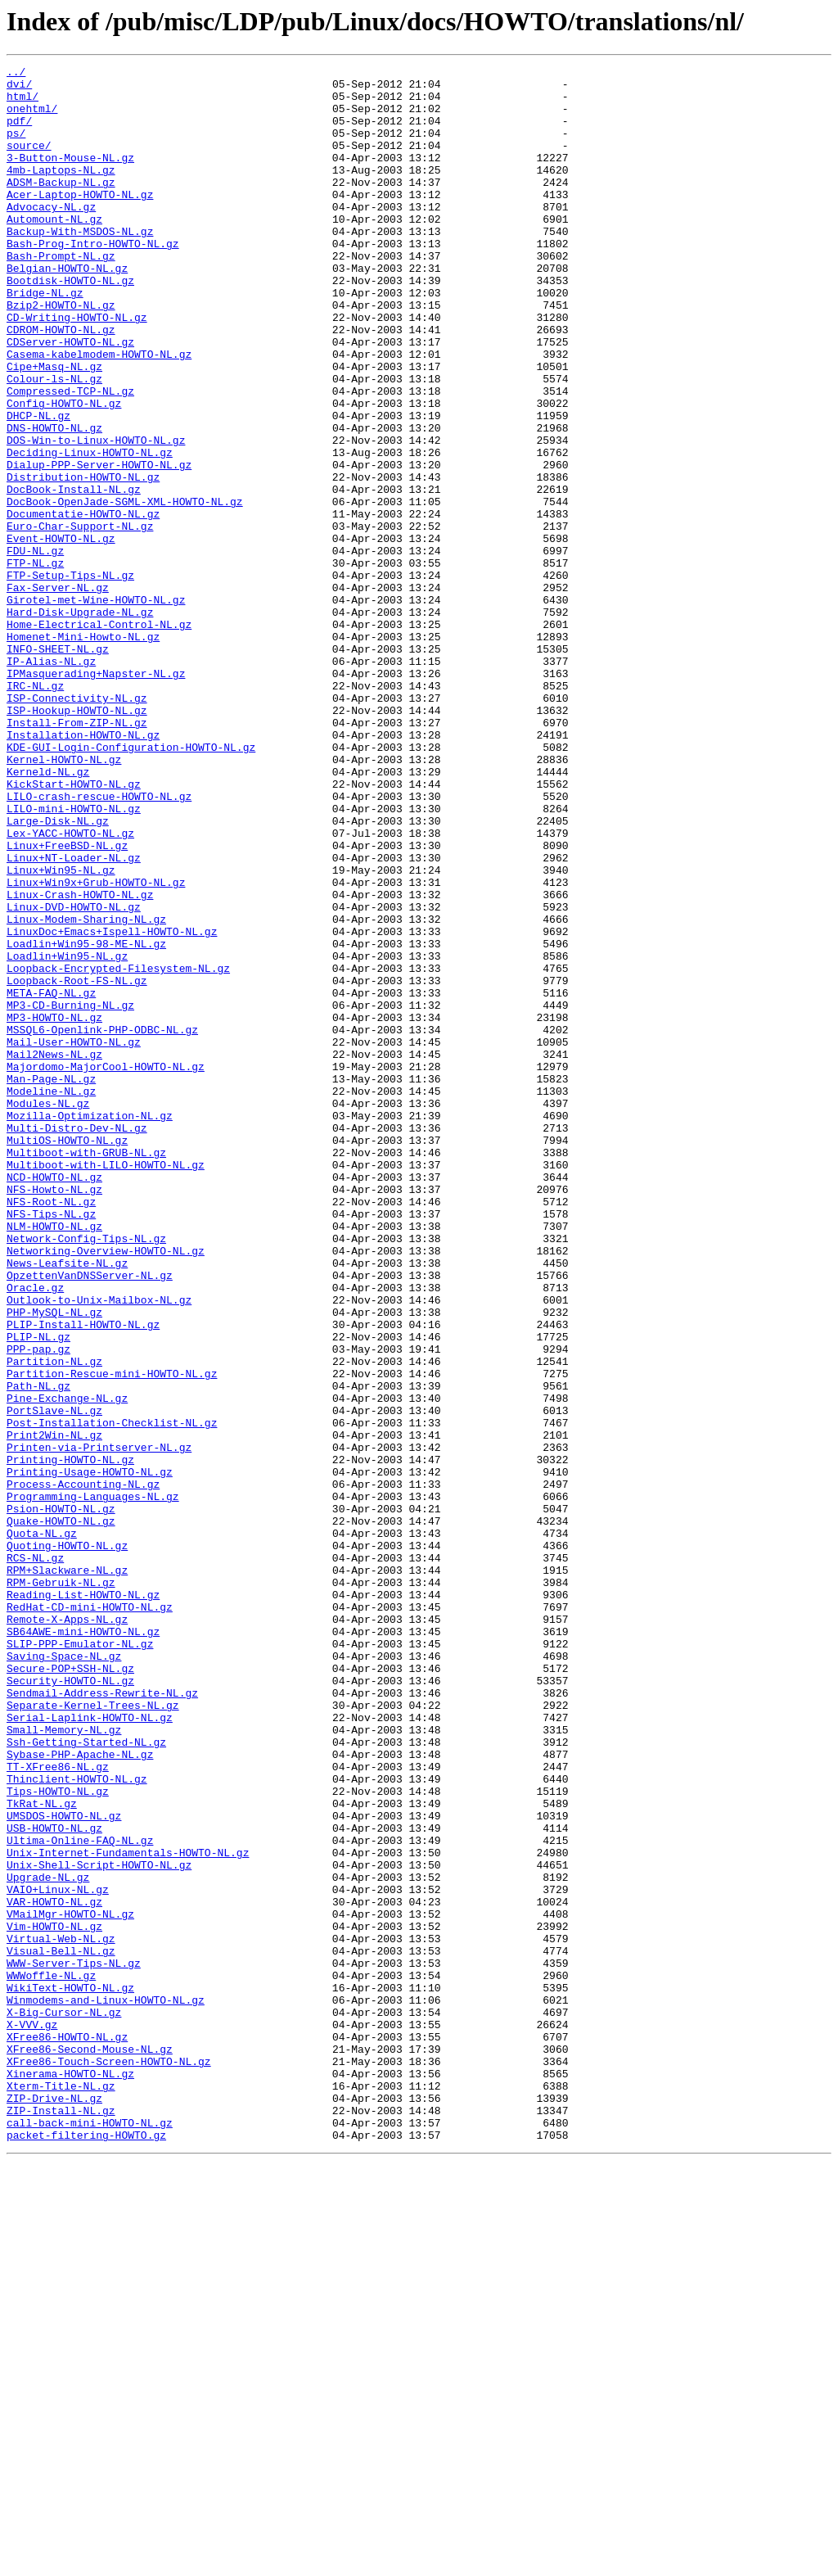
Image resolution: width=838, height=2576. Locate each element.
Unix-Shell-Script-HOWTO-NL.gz (99, 2225)
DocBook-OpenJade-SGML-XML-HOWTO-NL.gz (125, 589)
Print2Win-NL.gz (54, 1709)
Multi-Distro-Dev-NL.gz (77, 1341)
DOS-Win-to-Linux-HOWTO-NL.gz (96, 515)
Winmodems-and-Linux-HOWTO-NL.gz (106, 2387)
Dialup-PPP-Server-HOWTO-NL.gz (99, 545)
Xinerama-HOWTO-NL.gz (70, 2476)
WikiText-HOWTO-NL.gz (70, 2373)
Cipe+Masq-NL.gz (54, 427)
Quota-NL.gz (42, 1827)
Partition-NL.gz (54, 1621)
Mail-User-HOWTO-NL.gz (74, 1238)
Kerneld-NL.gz (48, 913)
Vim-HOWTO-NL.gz (54, 2299)
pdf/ (19, 132)
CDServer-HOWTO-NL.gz (70, 398)
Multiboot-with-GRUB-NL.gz (86, 1370)
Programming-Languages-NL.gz (93, 1783)
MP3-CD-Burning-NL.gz (70, 1193)
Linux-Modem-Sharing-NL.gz (86, 1090)
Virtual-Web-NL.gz (61, 2314)
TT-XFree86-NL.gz (58, 2107)
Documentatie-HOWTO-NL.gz (83, 604)
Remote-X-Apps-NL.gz (67, 1930)
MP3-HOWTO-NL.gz (54, 1208)
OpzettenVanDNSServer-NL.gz (90, 1518)
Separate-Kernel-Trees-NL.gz (93, 2034)
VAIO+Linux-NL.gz (58, 2255)
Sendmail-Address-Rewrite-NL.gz (102, 2019)
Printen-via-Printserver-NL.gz (99, 1724)
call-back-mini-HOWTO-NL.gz (90, 2535)
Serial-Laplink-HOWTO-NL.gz (90, 2048)
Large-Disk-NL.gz (58, 972)
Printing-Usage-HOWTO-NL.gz (90, 1754)
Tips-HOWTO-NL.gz (58, 2137)
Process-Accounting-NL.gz (83, 1768)
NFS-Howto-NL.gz (54, 1415)
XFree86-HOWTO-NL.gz (67, 2432)
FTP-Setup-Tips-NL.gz (70, 678)
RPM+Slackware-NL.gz (67, 1871)
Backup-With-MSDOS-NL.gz (80, 265)
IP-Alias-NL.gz (51, 781)
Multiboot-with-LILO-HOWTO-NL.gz (106, 1385)
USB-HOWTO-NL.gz (54, 2181)
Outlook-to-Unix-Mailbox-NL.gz (99, 1547)
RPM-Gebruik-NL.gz (61, 1886)
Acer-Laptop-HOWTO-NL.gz (80, 221)
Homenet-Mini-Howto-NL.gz (83, 751)
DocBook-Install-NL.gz (74, 574)
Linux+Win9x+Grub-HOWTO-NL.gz (96, 1046)
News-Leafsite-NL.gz (67, 1503)
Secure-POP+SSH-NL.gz (70, 1989)
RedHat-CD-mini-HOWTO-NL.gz (90, 1916)
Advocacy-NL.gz (51, 235)
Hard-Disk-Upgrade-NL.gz (80, 722)
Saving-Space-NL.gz (64, 1975)
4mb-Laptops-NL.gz (61, 191)
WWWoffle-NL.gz (51, 2358)
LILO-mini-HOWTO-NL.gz (74, 958)
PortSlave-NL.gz (54, 1680)
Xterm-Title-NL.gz (61, 2490)
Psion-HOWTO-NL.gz (61, 1798)
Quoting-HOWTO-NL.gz (67, 1842)
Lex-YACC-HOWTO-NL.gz (70, 987)
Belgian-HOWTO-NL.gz (67, 309)
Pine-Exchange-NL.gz (67, 1665)
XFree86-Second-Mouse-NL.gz (90, 2446)
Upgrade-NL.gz (48, 2240)
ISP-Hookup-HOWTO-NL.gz (77, 840)
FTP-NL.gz (35, 663)
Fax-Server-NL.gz (58, 692)
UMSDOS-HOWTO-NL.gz (64, 2166)
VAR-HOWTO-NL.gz (54, 2269)
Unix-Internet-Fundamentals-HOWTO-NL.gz (128, 2210)
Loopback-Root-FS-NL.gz (77, 1164)
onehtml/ (32, 118)
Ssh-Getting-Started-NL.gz (86, 2078)
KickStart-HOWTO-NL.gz (74, 928)
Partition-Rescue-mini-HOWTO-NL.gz (112, 1636)
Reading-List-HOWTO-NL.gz (83, 1901)
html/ (22, 103)
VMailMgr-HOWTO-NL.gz (70, 2284)
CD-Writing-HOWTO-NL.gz (77, 368)
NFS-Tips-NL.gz (51, 1444)
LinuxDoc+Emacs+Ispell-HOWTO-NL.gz (112, 1105)
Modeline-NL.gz (51, 1297)
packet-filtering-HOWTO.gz (86, 2549)
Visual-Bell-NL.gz (61, 2328)
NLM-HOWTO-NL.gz (54, 1459)
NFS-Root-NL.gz (51, 1429)
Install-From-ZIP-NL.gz (77, 854)
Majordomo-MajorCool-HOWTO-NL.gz (106, 1267)
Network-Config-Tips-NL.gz (86, 1474)
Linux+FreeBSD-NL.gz (67, 1002)
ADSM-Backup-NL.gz (61, 206)
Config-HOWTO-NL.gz (64, 471)
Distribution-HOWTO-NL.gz (83, 560)
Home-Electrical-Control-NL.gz (99, 737)
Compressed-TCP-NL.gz (70, 457)
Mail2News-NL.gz (54, 1252)
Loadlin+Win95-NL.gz (67, 1135)
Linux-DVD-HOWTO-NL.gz (74, 1076)
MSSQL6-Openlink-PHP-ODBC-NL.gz (102, 1223)
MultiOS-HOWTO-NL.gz (67, 1356)
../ (16, 73)
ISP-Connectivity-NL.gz (77, 825)
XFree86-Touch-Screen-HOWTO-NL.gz (109, 2461)
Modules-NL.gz (48, 1311)
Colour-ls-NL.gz (54, 442)
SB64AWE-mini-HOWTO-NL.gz (83, 1945)
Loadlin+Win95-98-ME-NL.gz (86, 1120)
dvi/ (19, 88)
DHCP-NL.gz (38, 486)
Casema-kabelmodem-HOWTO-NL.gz (99, 412)
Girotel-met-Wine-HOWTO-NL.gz (96, 707)
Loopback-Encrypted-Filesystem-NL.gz (118, 1149)
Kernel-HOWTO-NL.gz (64, 899)
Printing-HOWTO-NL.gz (70, 1739)
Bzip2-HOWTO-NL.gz (61, 353)
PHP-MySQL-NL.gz (54, 1562)
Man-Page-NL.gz (51, 1282)
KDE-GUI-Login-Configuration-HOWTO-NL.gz (131, 884)
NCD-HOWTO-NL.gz (54, 1400)
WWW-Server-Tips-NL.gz (74, 2343)
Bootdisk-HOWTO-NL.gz (70, 324)
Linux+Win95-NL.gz (61, 1031)
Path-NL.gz (38, 1650)
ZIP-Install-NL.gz (61, 2520)
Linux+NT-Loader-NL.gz (74, 1017)
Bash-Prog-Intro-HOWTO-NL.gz (93, 280)
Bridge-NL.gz (45, 339)
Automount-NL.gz (54, 250)
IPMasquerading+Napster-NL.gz (96, 796)
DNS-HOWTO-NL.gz (54, 501)
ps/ (16, 147)
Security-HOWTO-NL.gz (70, 2004)
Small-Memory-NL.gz (64, 2063)
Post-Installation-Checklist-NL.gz (112, 1695)
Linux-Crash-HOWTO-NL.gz (80, 1061)
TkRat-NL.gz (42, 2151)
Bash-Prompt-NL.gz (61, 294)
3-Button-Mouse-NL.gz (70, 176)
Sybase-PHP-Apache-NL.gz (80, 2093)
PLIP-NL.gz (38, 1591)
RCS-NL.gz (35, 1857)
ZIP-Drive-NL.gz (54, 2505)
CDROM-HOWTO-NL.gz (61, 383)
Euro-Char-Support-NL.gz (80, 619)
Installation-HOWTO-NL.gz (83, 869)
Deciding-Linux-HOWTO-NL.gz (90, 530)
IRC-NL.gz (35, 810)
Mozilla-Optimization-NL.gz (90, 1326)
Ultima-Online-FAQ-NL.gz (80, 2196)
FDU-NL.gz (35, 648)
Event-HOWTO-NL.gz (61, 633)
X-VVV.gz (32, 2417)
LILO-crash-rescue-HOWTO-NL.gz (99, 943)
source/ (29, 162)
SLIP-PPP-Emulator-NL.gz (80, 1960)
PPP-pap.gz (38, 1606)
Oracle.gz (35, 1532)
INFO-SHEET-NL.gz (58, 766)
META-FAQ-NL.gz (51, 1179)
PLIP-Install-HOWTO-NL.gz (83, 1577)
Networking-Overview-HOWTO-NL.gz (106, 1488)
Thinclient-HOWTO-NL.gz (77, 2122)
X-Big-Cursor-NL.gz (64, 2402)
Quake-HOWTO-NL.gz (61, 1812)
